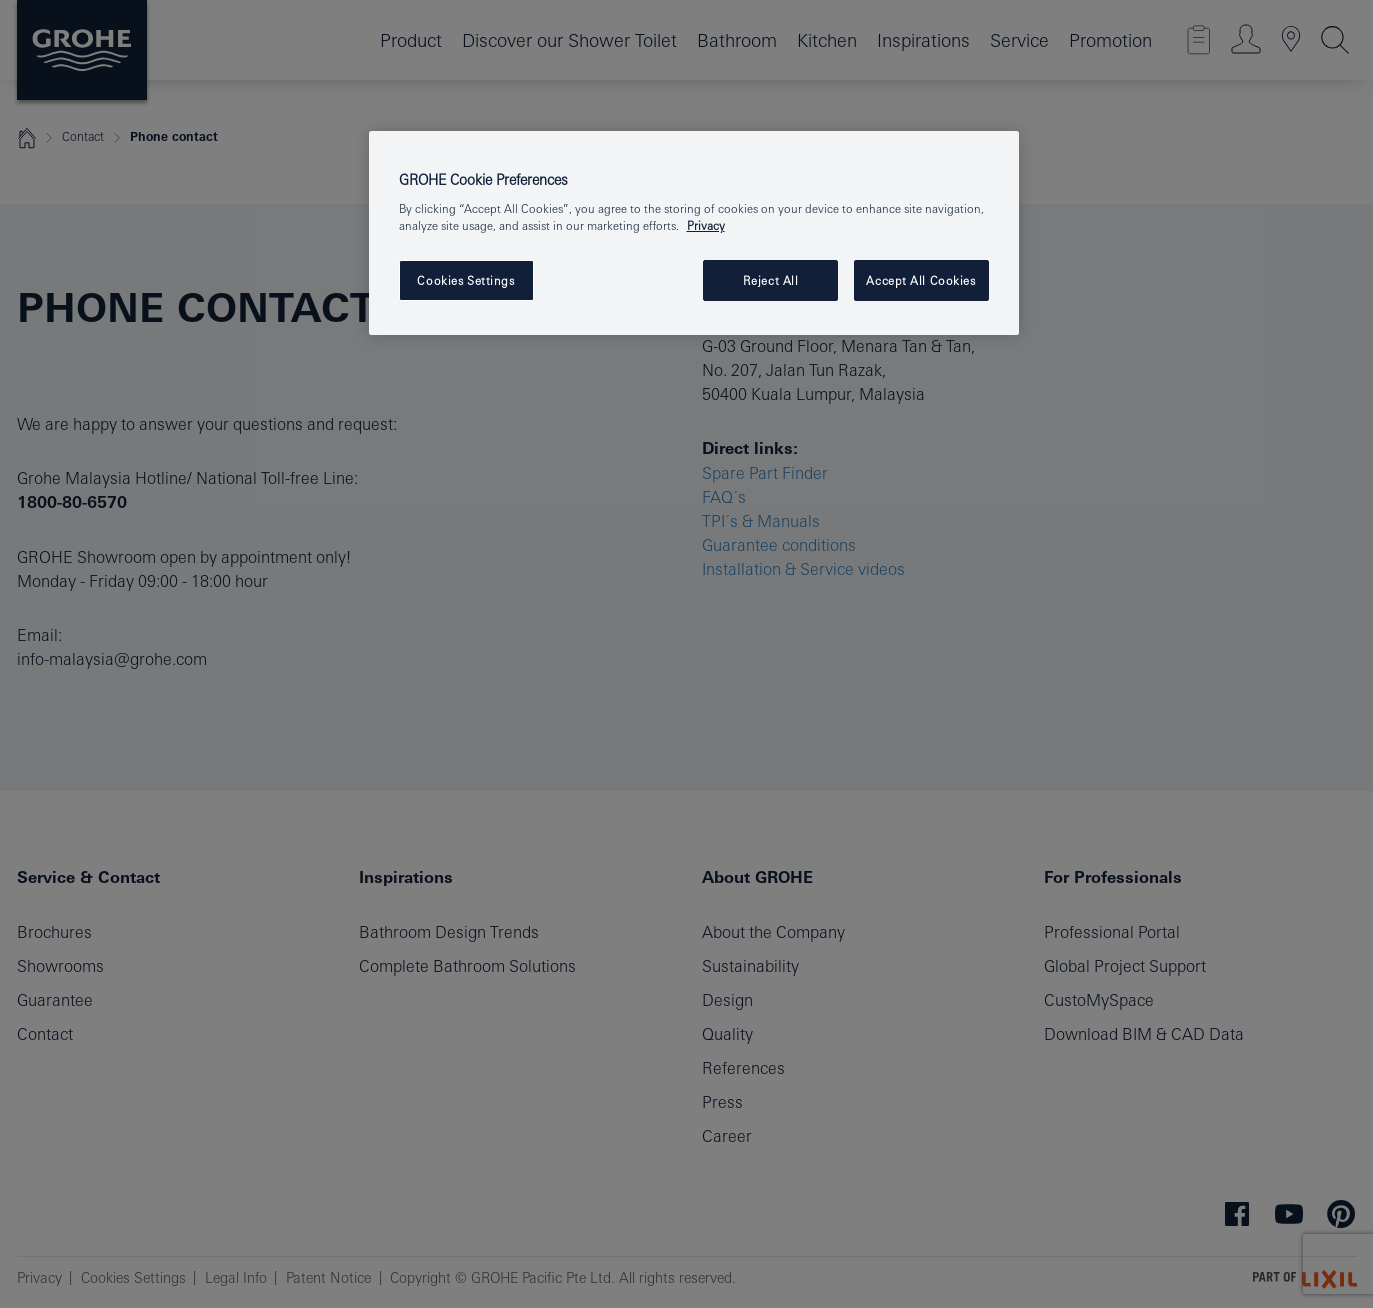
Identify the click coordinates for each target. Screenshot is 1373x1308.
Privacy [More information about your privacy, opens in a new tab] (706, 225)
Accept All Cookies (920, 280)
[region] (694, 233)
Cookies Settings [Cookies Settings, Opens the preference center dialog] (465, 280)
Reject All (771, 280)
